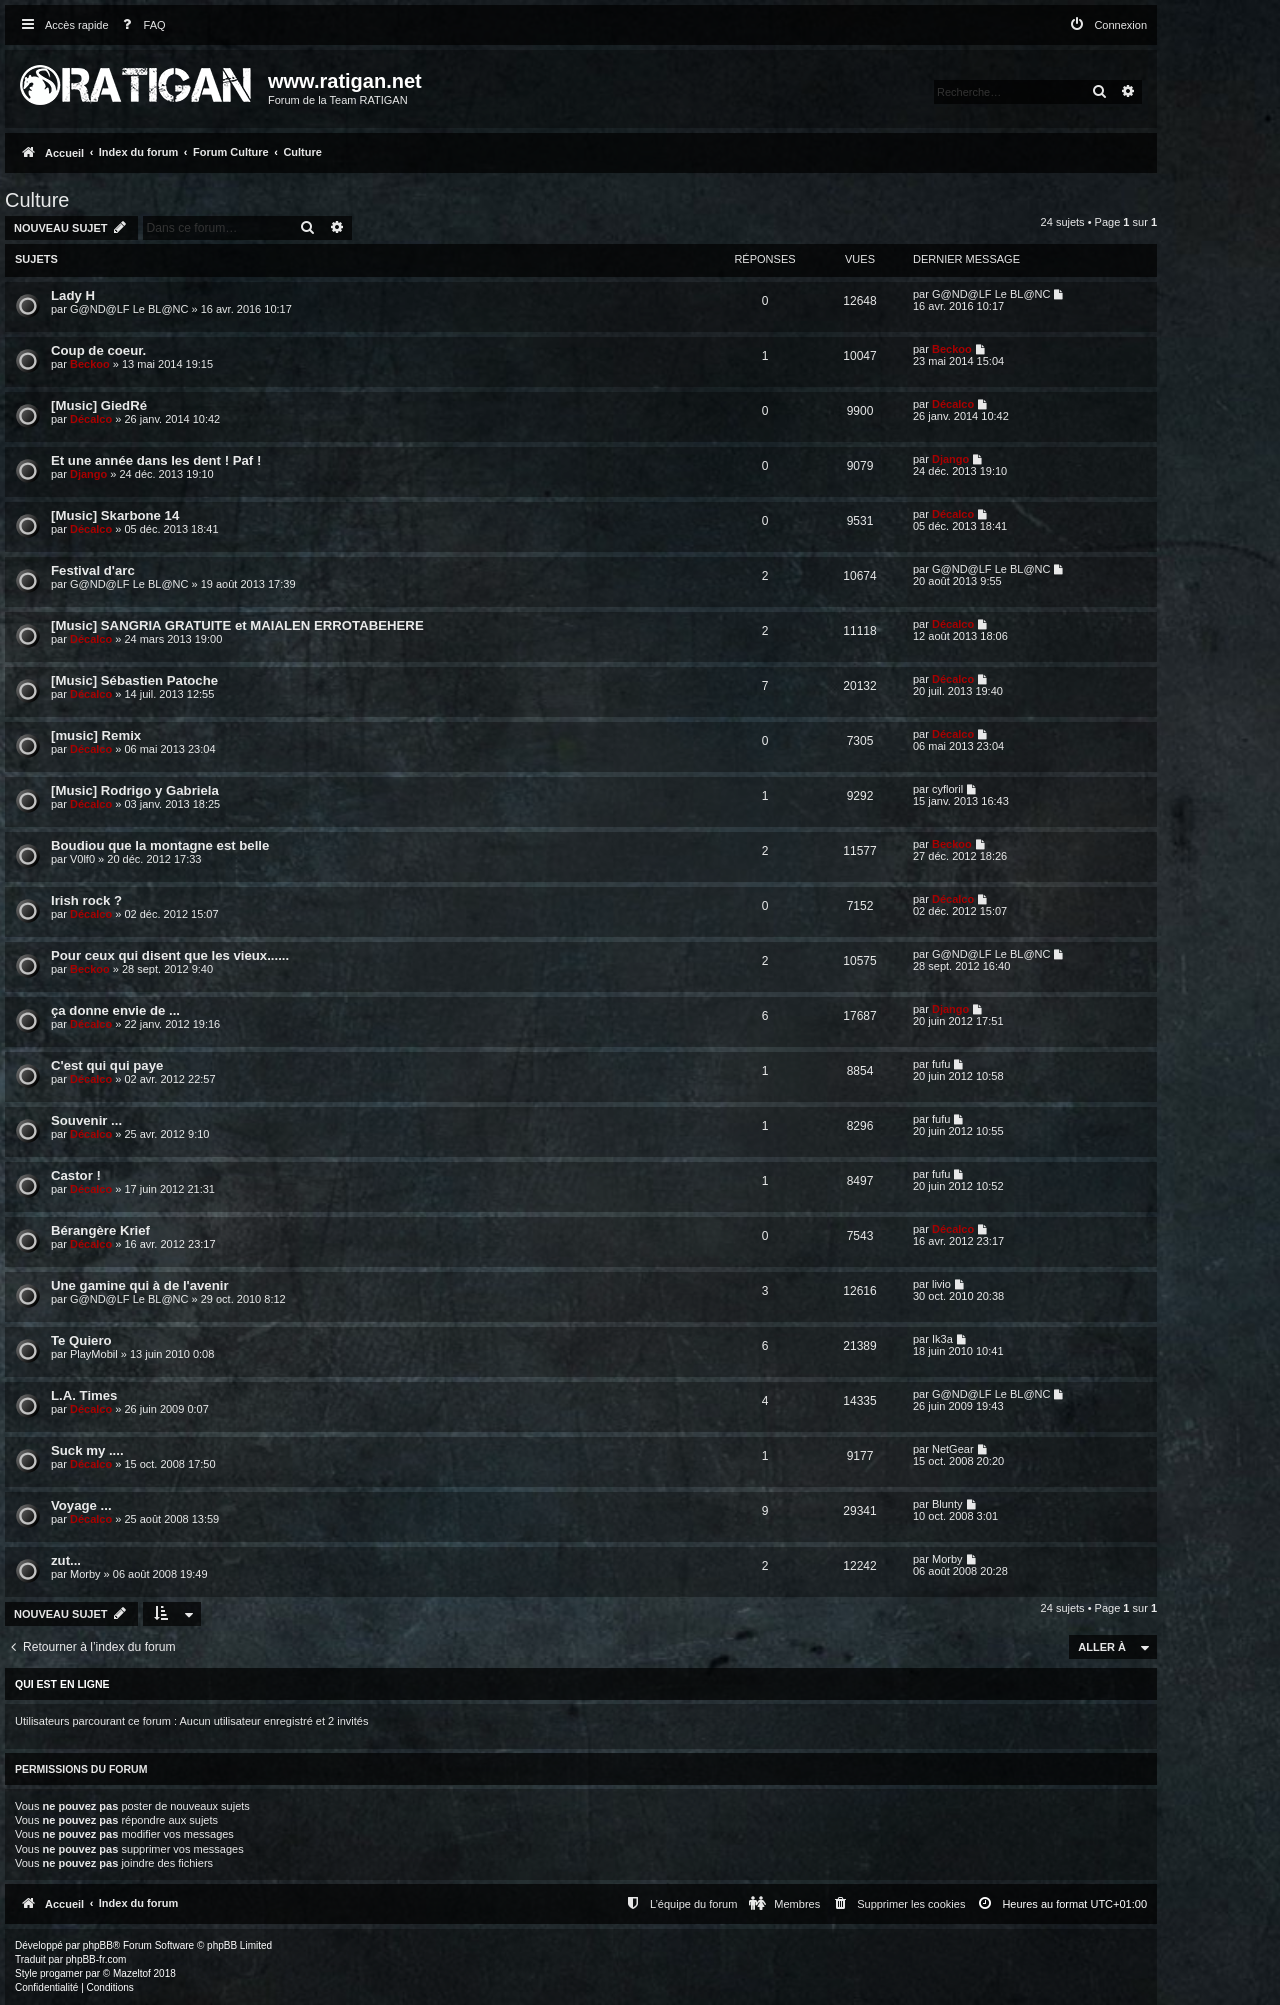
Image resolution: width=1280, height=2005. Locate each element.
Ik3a (942, 1339)
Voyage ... (81, 1505)
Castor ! (76, 1175)
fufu (941, 1064)
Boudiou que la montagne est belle (160, 845)
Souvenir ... (86, 1120)
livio (941, 1284)
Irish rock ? (86, 900)
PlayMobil (94, 1354)
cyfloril (947, 789)
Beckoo (90, 364)
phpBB (98, 1945)
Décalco (91, 419)
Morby (85, 1574)
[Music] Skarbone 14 (115, 515)
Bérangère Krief (100, 1230)
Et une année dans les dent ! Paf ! (156, 460)
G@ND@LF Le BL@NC (129, 309)
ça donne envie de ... (115, 1010)
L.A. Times (84, 1395)
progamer (61, 1973)
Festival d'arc (93, 570)
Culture (37, 200)
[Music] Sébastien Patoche (134, 680)
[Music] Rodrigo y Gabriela (135, 790)
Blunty (947, 1504)
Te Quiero (81, 1340)
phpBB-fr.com (96, 1959)
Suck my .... (87, 1450)
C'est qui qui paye (107, 1065)
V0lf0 (82, 859)
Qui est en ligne (62, 1684)
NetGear (953, 1449)
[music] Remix (96, 735)
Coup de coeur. (98, 350)
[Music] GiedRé (99, 405)
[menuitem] (140, 25)
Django (88, 474)
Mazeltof (132, 1973)
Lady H (73, 295)
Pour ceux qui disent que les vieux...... (170, 955)
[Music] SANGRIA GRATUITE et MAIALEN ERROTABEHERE (237, 625)
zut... (66, 1560)
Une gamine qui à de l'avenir (140, 1285)
